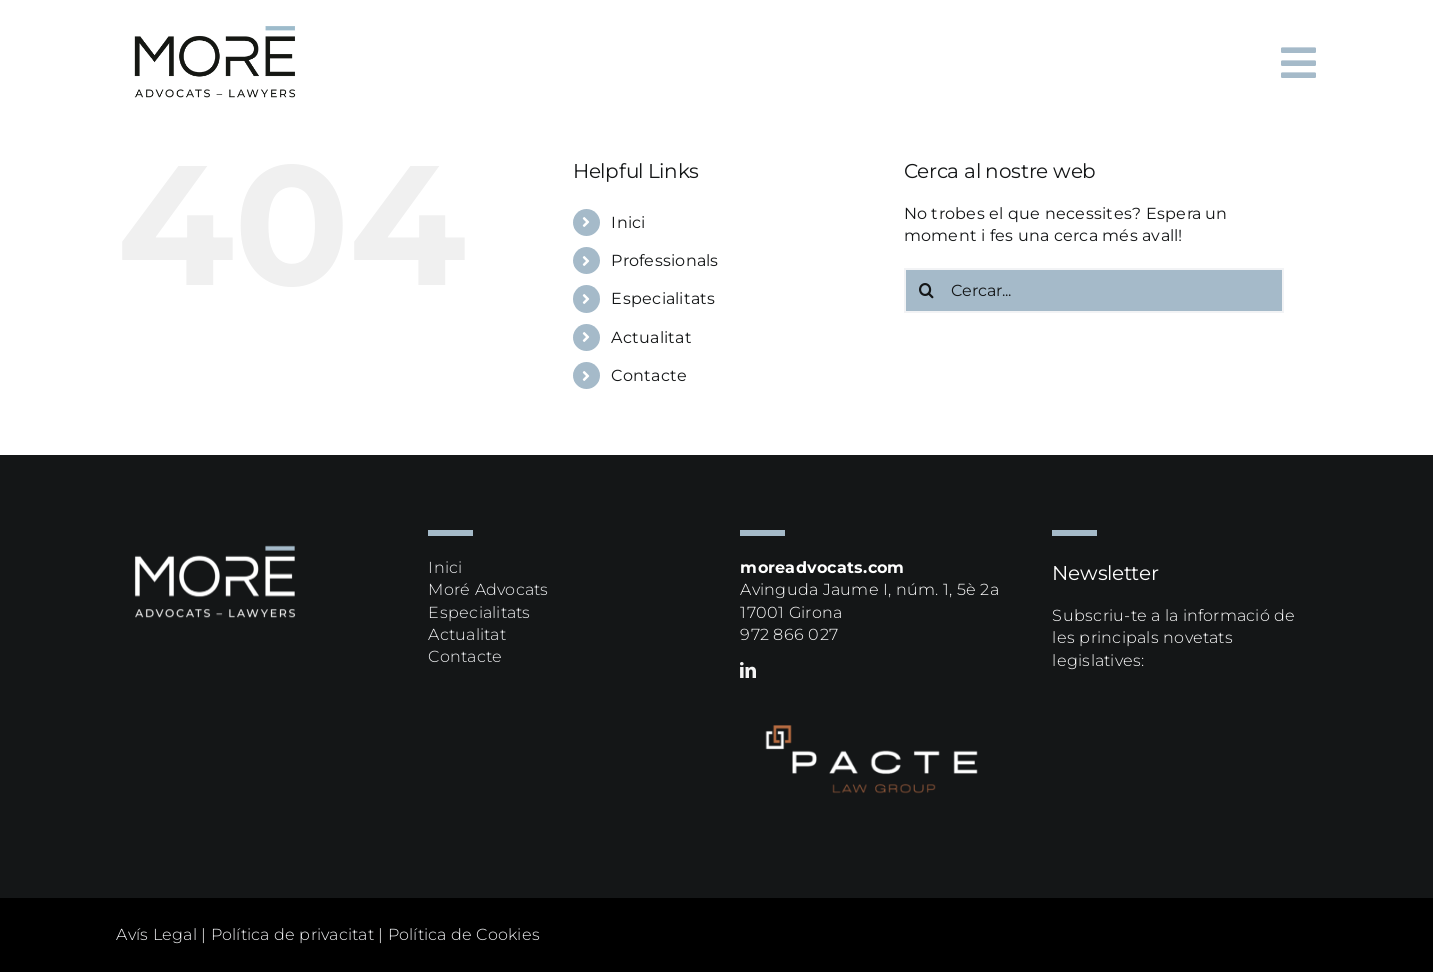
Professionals (664, 260)
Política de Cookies (464, 934)
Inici (628, 222)
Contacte (649, 375)
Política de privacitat (292, 934)
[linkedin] (748, 670)
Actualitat (651, 337)
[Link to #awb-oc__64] (1298, 63)
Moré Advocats (488, 589)
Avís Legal (156, 934)
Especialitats (663, 298)
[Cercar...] (1094, 290)
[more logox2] (216, 17)
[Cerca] (926, 290)
